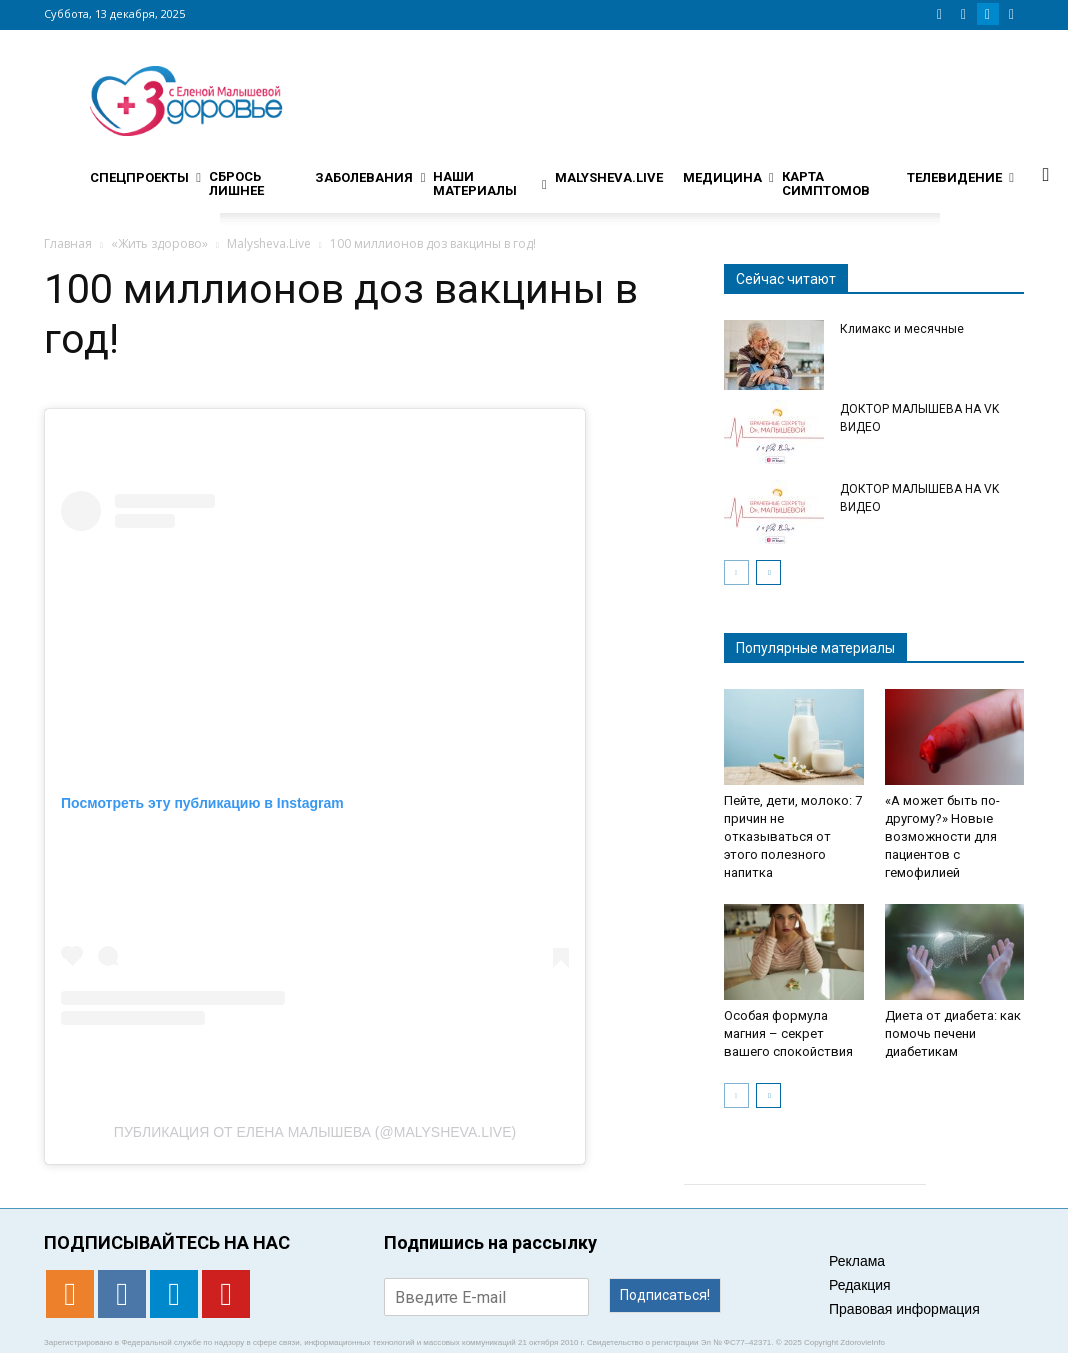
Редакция (860, 1285)
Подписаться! (665, 1295)
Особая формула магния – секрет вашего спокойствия (788, 1033)
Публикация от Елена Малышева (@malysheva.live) (315, 1132)
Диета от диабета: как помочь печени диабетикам (953, 1033)
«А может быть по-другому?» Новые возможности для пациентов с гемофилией (942, 836)
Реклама (857, 1261)
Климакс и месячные (902, 329)
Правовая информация (904, 1309)
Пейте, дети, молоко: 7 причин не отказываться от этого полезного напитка (793, 836)
